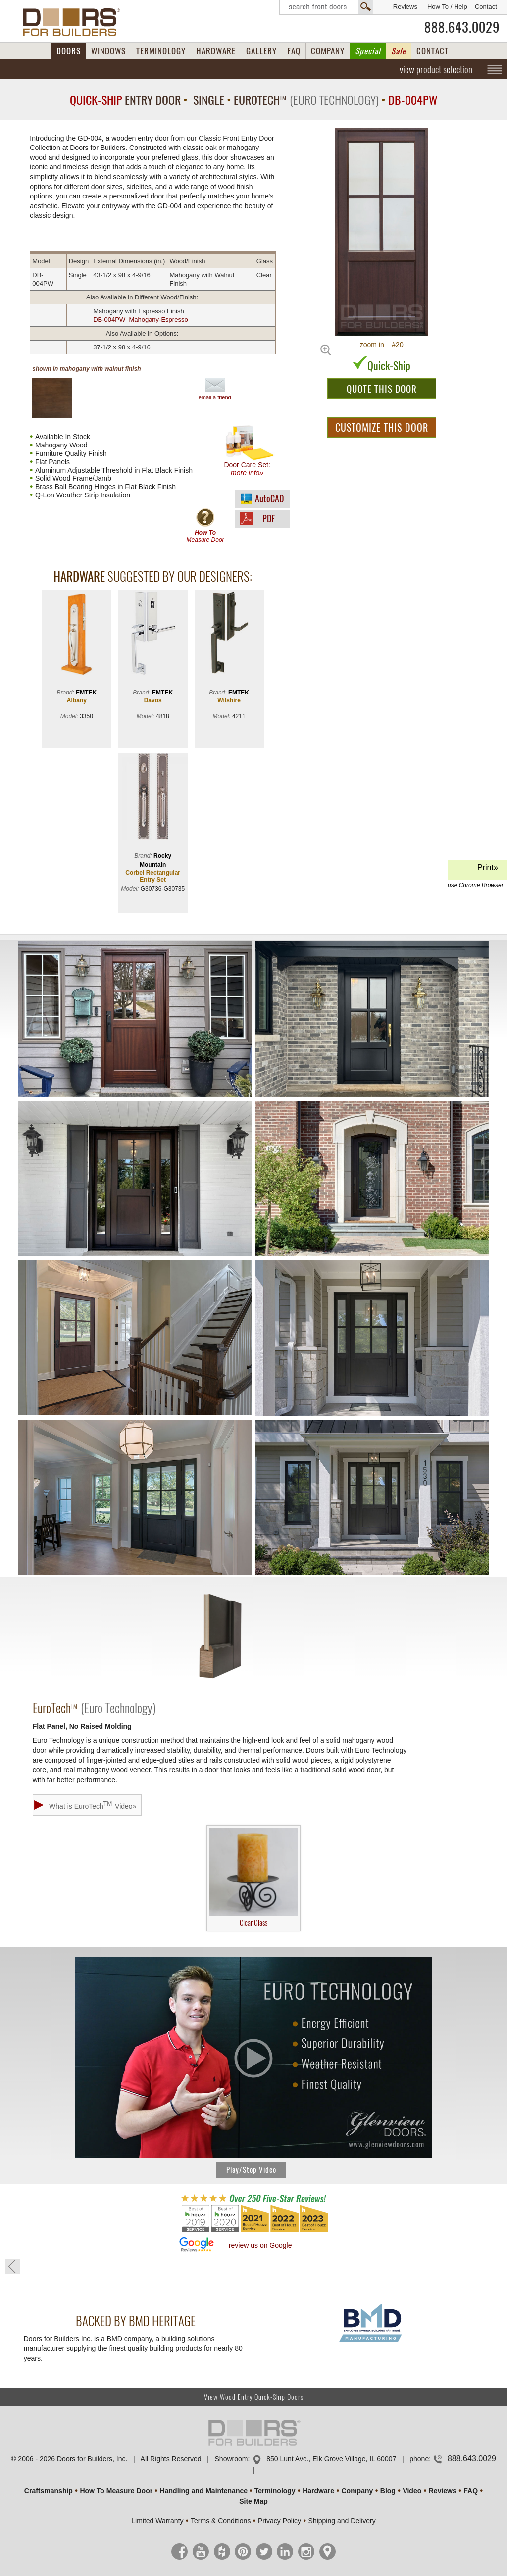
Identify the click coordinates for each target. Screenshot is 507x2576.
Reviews (405, 6)
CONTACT (432, 51)
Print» (476, 871)
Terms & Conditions (221, 2521)
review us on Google (260, 2245)
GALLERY (261, 51)
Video (412, 2491)
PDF (268, 518)
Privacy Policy (279, 2521)
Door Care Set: (249, 451)
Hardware (318, 2491)
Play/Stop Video (251, 2170)
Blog (388, 2491)
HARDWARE (216, 51)
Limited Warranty (157, 2521)
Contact (486, 6)
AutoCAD (269, 499)
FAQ (294, 51)
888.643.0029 (462, 27)
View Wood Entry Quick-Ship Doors (254, 2397)
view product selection (436, 69)
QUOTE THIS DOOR (382, 388)
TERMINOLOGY (161, 51)
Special (368, 51)
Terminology (275, 2491)
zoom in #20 (382, 344)
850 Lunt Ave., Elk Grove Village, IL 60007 (331, 2459)
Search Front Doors (326, 7)
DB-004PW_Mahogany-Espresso (140, 319)
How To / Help (447, 6)
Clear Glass (253, 1878)
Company (357, 2491)
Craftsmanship (48, 2491)
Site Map (253, 2501)
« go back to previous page (12, 2266)
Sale (398, 51)
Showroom (231, 2459)
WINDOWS (108, 51)
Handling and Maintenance (204, 2491)
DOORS (68, 51)
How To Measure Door (116, 2491)
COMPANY (328, 51)
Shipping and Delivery (342, 2521)
